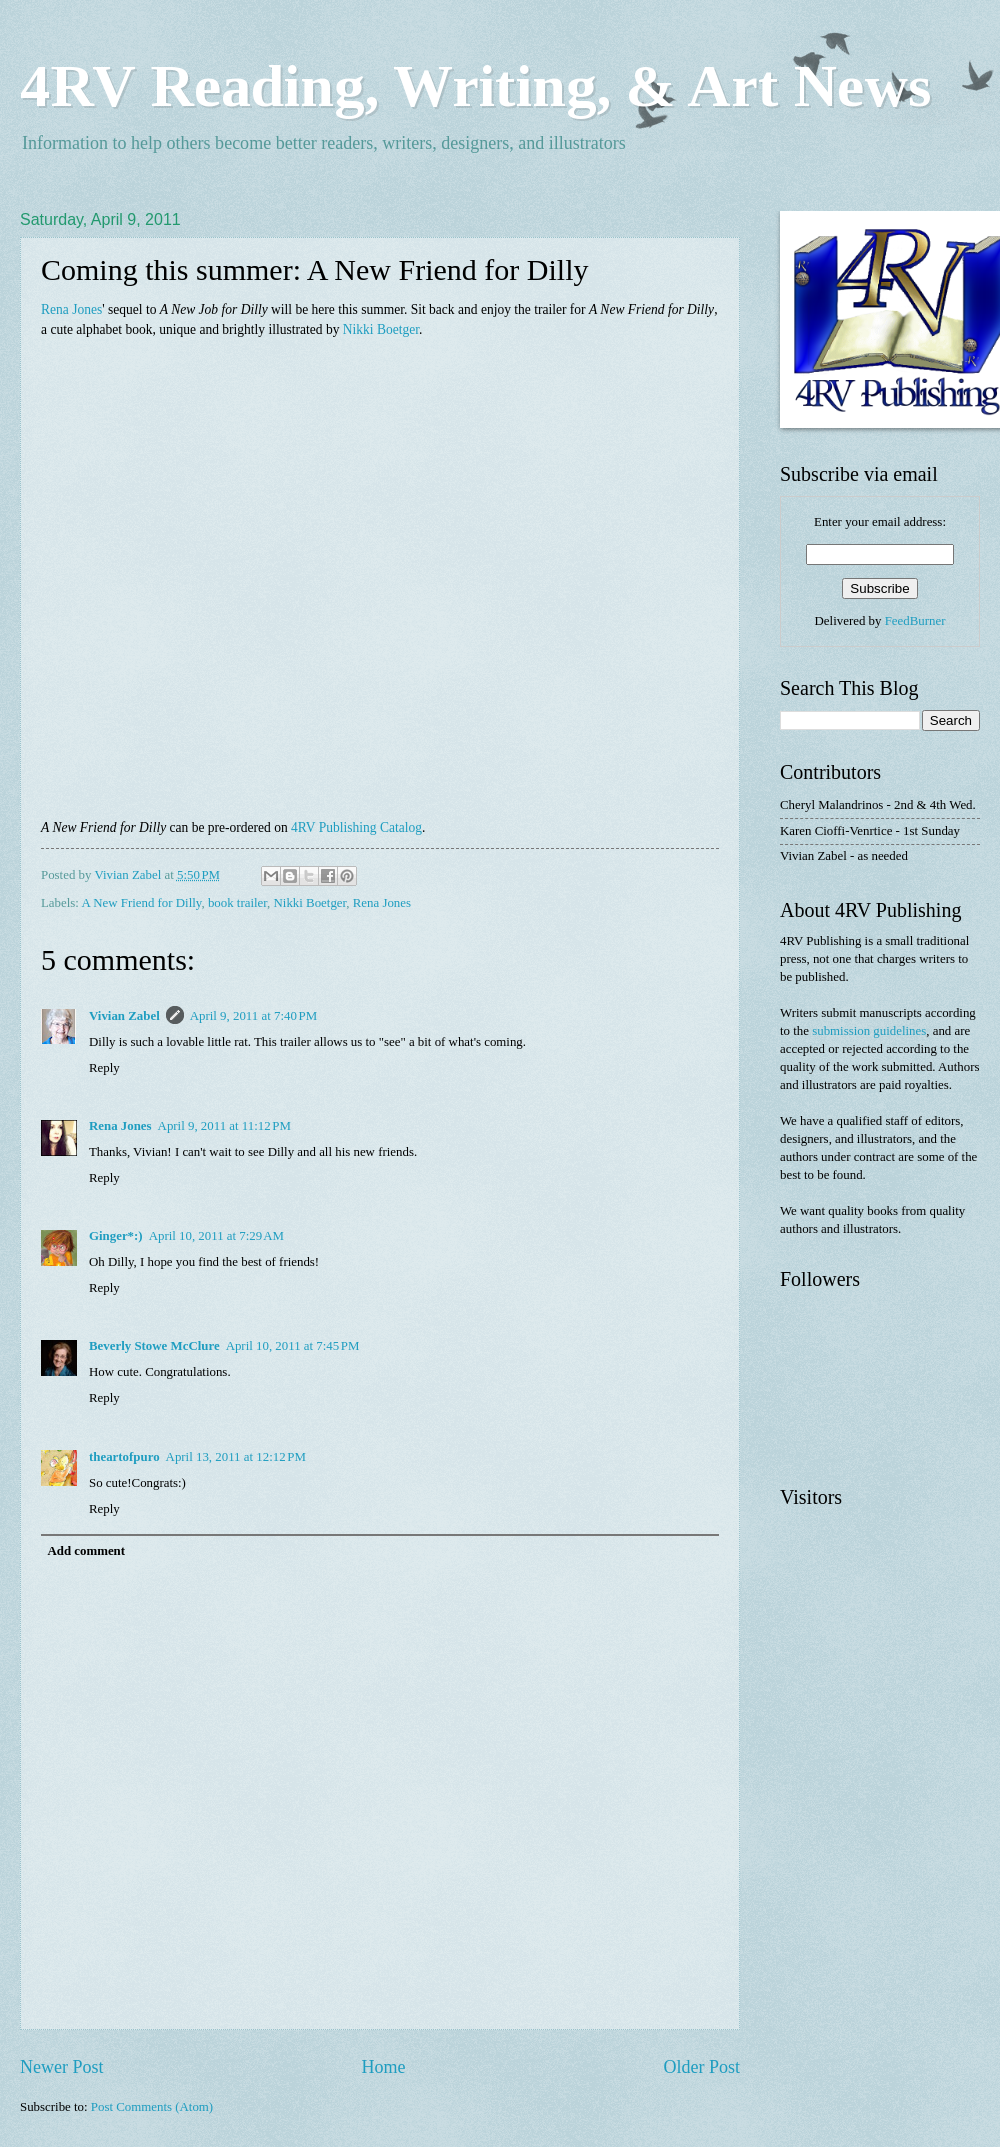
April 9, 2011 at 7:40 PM (253, 1016)
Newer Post (62, 2067)
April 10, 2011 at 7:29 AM (216, 1236)
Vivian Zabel (124, 1016)
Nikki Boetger (381, 329)
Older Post (701, 2067)
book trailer (237, 903)
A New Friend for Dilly (141, 903)
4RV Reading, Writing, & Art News (475, 86)
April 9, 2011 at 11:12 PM (224, 1126)
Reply (104, 1068)
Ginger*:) (116, 1236)
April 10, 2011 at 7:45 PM (293, 1346)
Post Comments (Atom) (152, 2107)
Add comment (86, 1551)
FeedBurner (915, 621)
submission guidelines (869, 1031)
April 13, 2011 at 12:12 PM (236, 1457)
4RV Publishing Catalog (356, 827)
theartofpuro (124, 1457)
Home (383, 2067)
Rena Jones (71, 309)
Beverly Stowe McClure (154, 1346)
